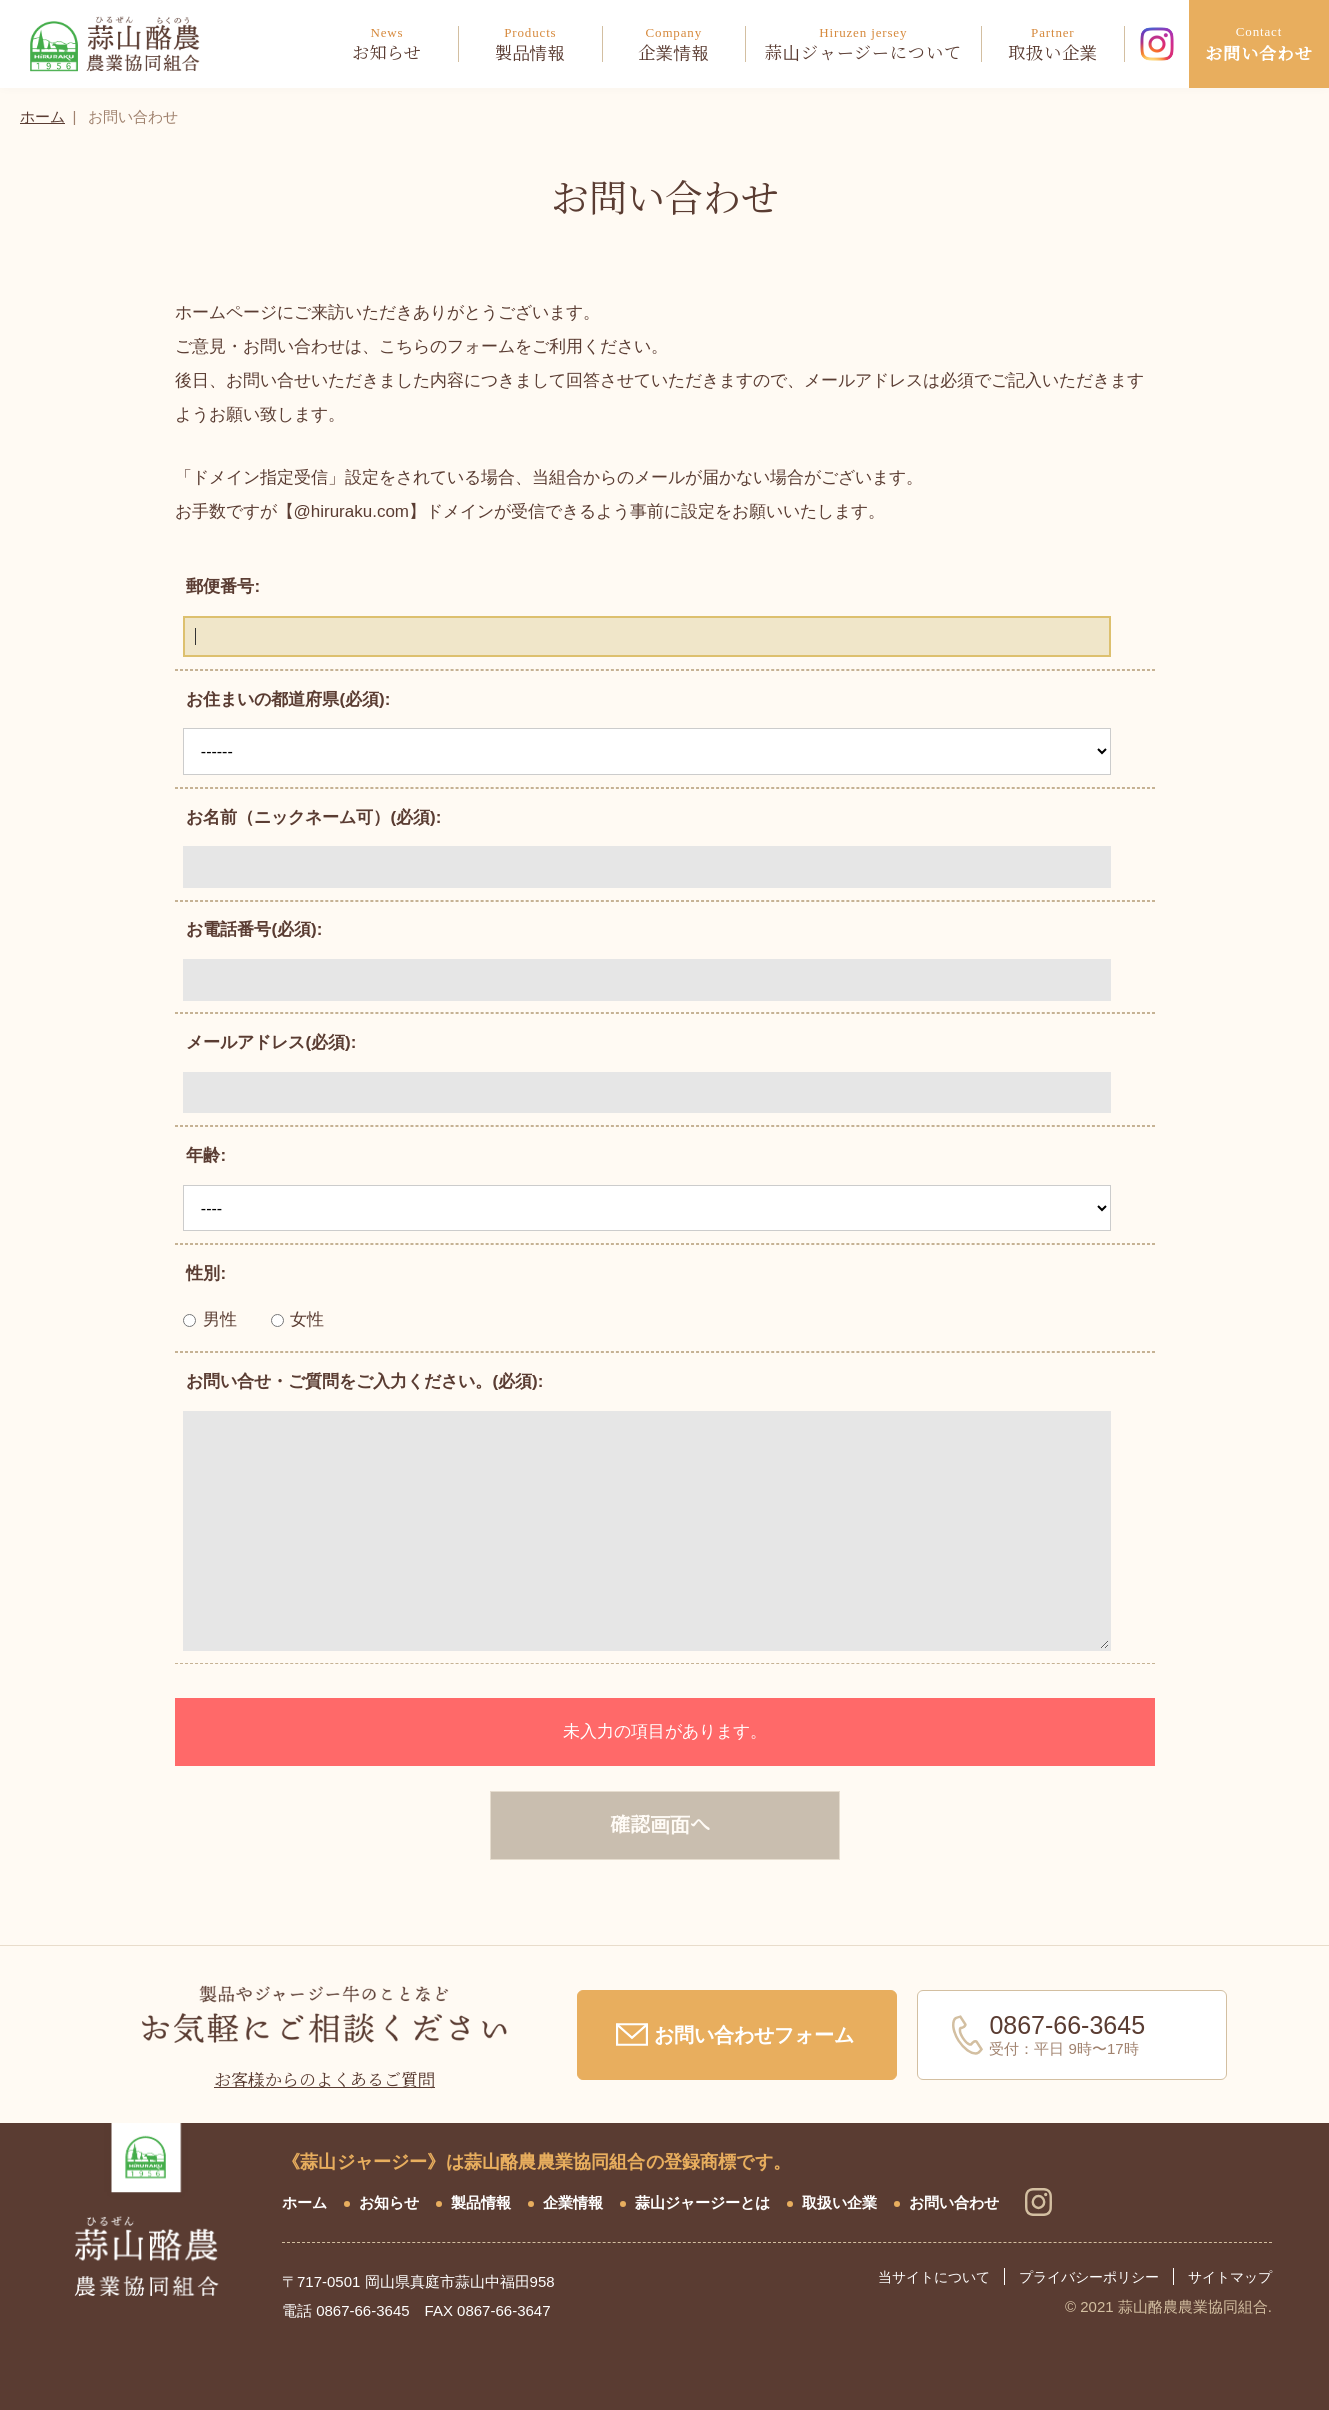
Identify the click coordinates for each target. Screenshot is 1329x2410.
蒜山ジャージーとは (702, 2202)
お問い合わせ (954, 2202)
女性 (298, 1319)
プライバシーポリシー (1089, 2277)
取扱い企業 (839, 2202)
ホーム (42, 116)
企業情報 (573, 2202)
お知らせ (389, 2202)
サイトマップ (1230, 2277)
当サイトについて (934, 2277)
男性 (210, 1319)
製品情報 (481, 2202)
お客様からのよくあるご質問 (324, 2080)
